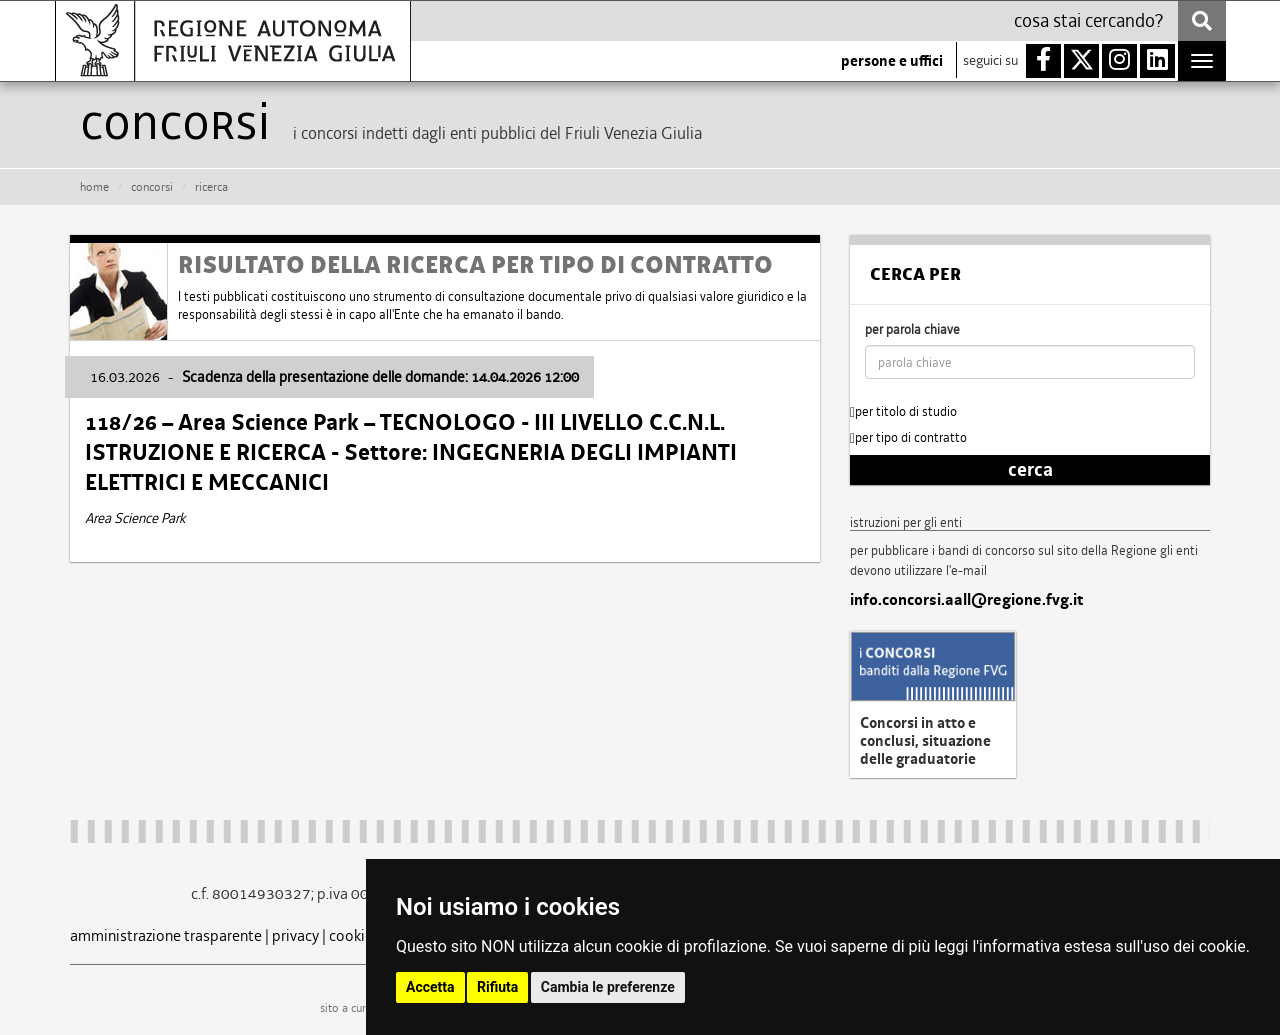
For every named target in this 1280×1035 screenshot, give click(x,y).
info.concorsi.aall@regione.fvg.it (966, 600)
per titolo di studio (903, 411)
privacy (295, 935)
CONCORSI (152, 187)
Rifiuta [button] (497, 987)
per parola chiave (912, 329)
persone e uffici (892, 61)
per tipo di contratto (908, 437)
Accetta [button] (430, 987)
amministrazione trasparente (166, 935)
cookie (351, 935)
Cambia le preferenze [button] (608, 987)
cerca (1030, 470)
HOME (94, 187)
